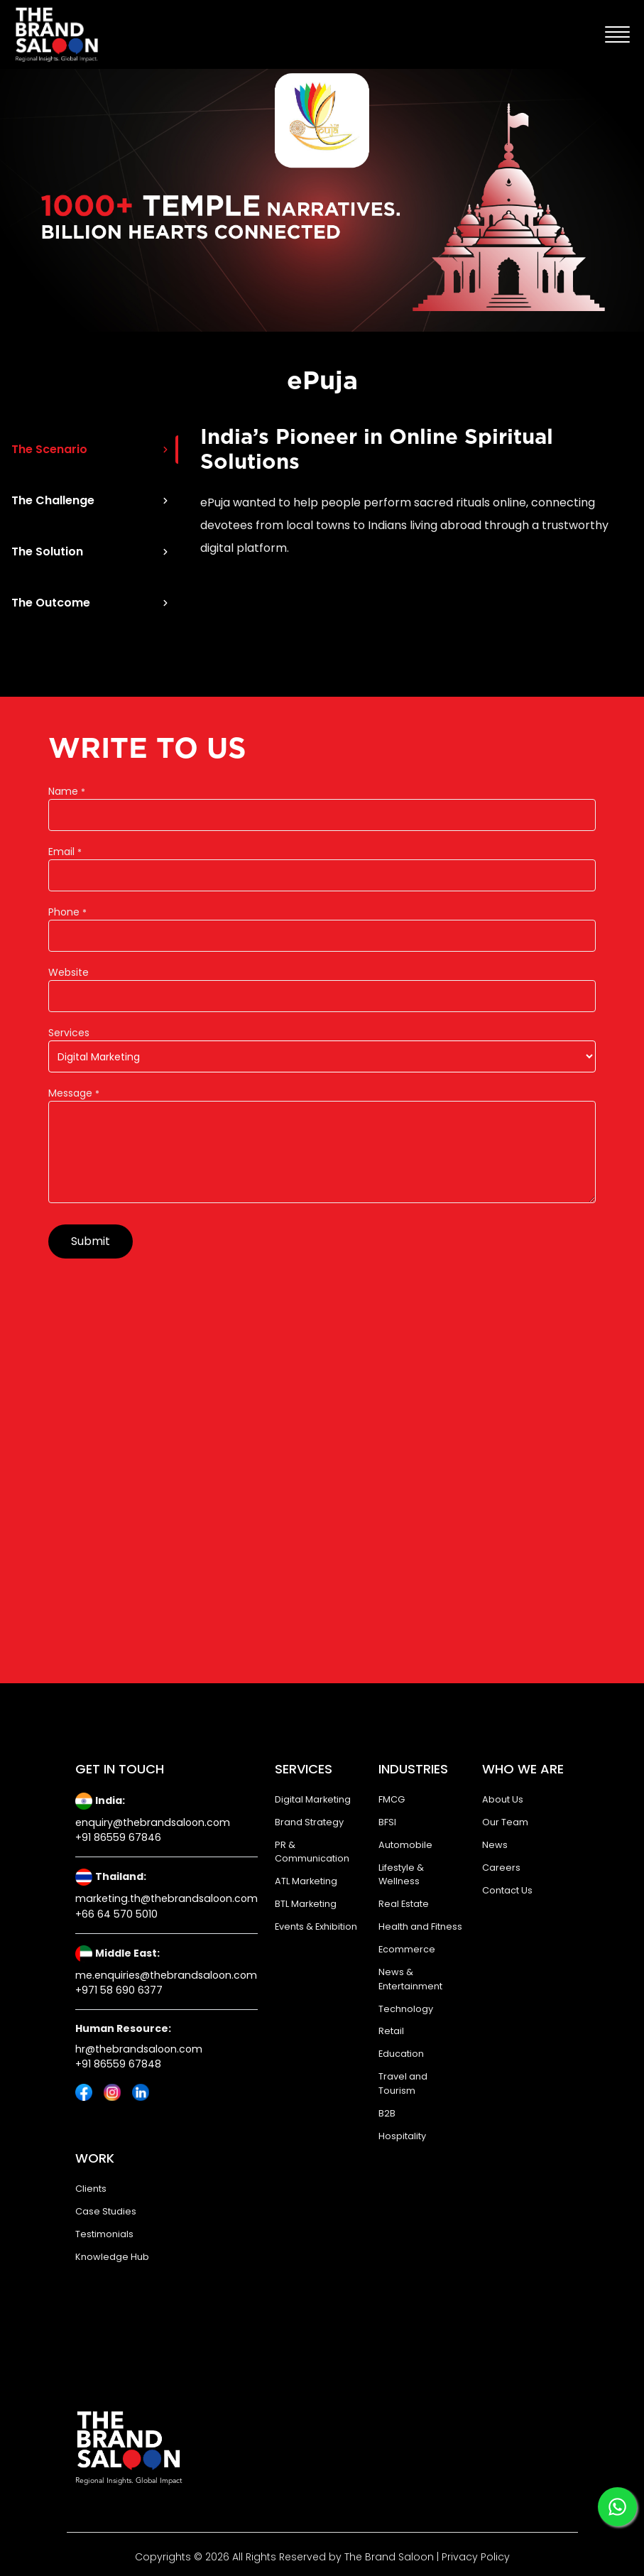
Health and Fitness (420, 1926)
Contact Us (507, 1890)
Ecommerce (406, 1949)
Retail (391, 2031)
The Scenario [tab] (90, 449)
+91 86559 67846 (118, 1837)
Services (68, 1033)
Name (66, 791)
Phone (67, 912)
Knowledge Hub (112, 2257)
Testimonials (104, 2234)
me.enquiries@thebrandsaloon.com (166, 1975)
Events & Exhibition (316, 1926)
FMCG (391, 1799)
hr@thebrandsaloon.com (138, 2049)
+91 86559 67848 (118, 2064)
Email (65, 851)
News (495, 1845)
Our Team (505, 1822)
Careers (501, 1868)
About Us (502, 1799)
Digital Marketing (313, 1799)
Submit (90, 1241)
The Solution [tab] (90, 551)
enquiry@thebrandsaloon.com (152, 1822)
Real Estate (403, 1904)
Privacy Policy (474, 2557)
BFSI (387, 1822)
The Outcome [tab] (90, 602)
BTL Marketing (306, 1904)
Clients (91, 2189)
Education (401, 2054)
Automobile (405, 1845)
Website (68, 972)
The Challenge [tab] (90, 500)
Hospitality (402, 2136)
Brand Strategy (309, 1822)
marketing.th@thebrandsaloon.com (166, 1898)
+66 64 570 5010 (116, 1914)
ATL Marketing (306, 1881)
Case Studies (105, 2211)
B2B (386, 2113)
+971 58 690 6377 (119, 1990)
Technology (405, 2009)
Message (73, 1093)
